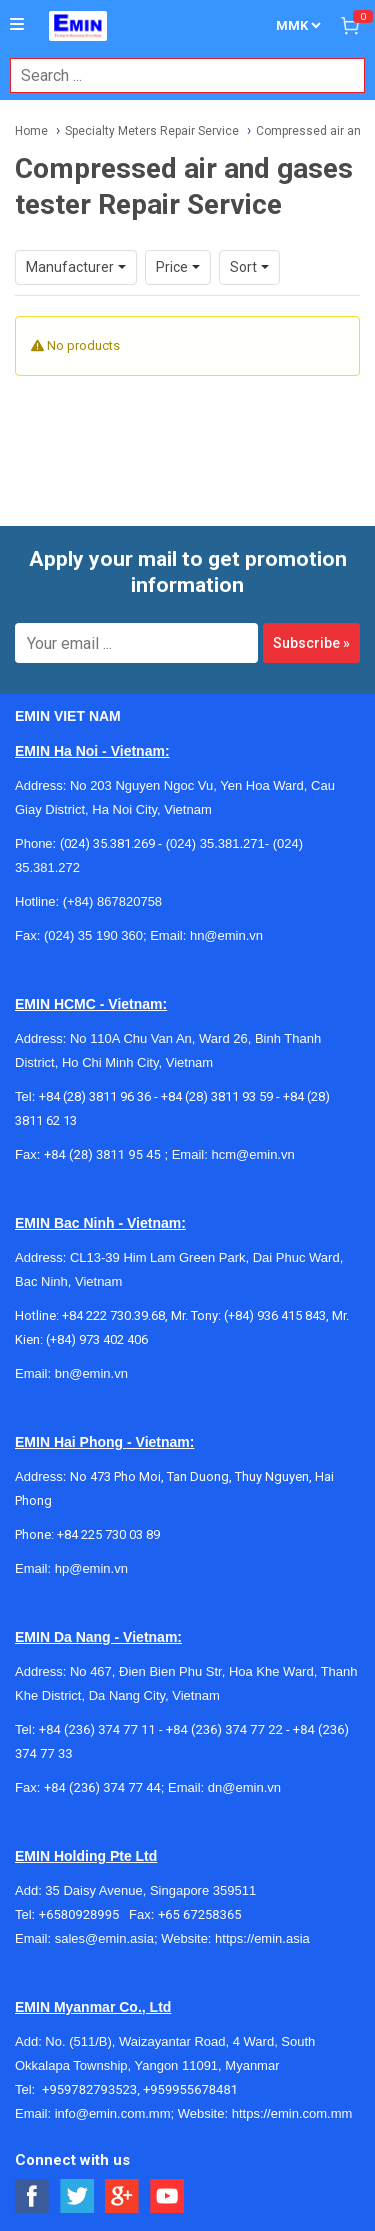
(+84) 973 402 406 (97, 1339)
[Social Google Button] (122, 2196)
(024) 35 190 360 (93, 935)
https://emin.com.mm (292, 2113)
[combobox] (177, 75)
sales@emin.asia (104, 1938)
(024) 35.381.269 (107, 843)
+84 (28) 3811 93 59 (217, 1096)
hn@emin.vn (226, 935)
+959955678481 (190, 2089)
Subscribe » (311, 643)
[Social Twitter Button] (77, 2196)
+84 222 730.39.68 (113, 1315)
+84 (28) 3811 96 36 (95, 1096)
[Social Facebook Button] (32, 2196)
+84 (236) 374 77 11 (97, 1729)
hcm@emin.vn (252, 1154)
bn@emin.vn (91, 1373)
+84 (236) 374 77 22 (224, 1729)
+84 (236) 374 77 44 (102, 1787)
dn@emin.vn (244, 1787)
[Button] (17, 25)
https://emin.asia (262, 1938)
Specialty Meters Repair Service (152, 131)
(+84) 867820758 (112, 901)
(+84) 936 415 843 (275, 1315)
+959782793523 (89, 2089)
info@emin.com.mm (113, 2113)
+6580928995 (84, 1914)
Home (31, 131)
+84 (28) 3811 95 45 (102, 1154)
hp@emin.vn (91, 1568)
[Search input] (177, 75)
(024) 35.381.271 (215, 843)
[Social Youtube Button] (167, 2196)
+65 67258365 (200, 1914)
